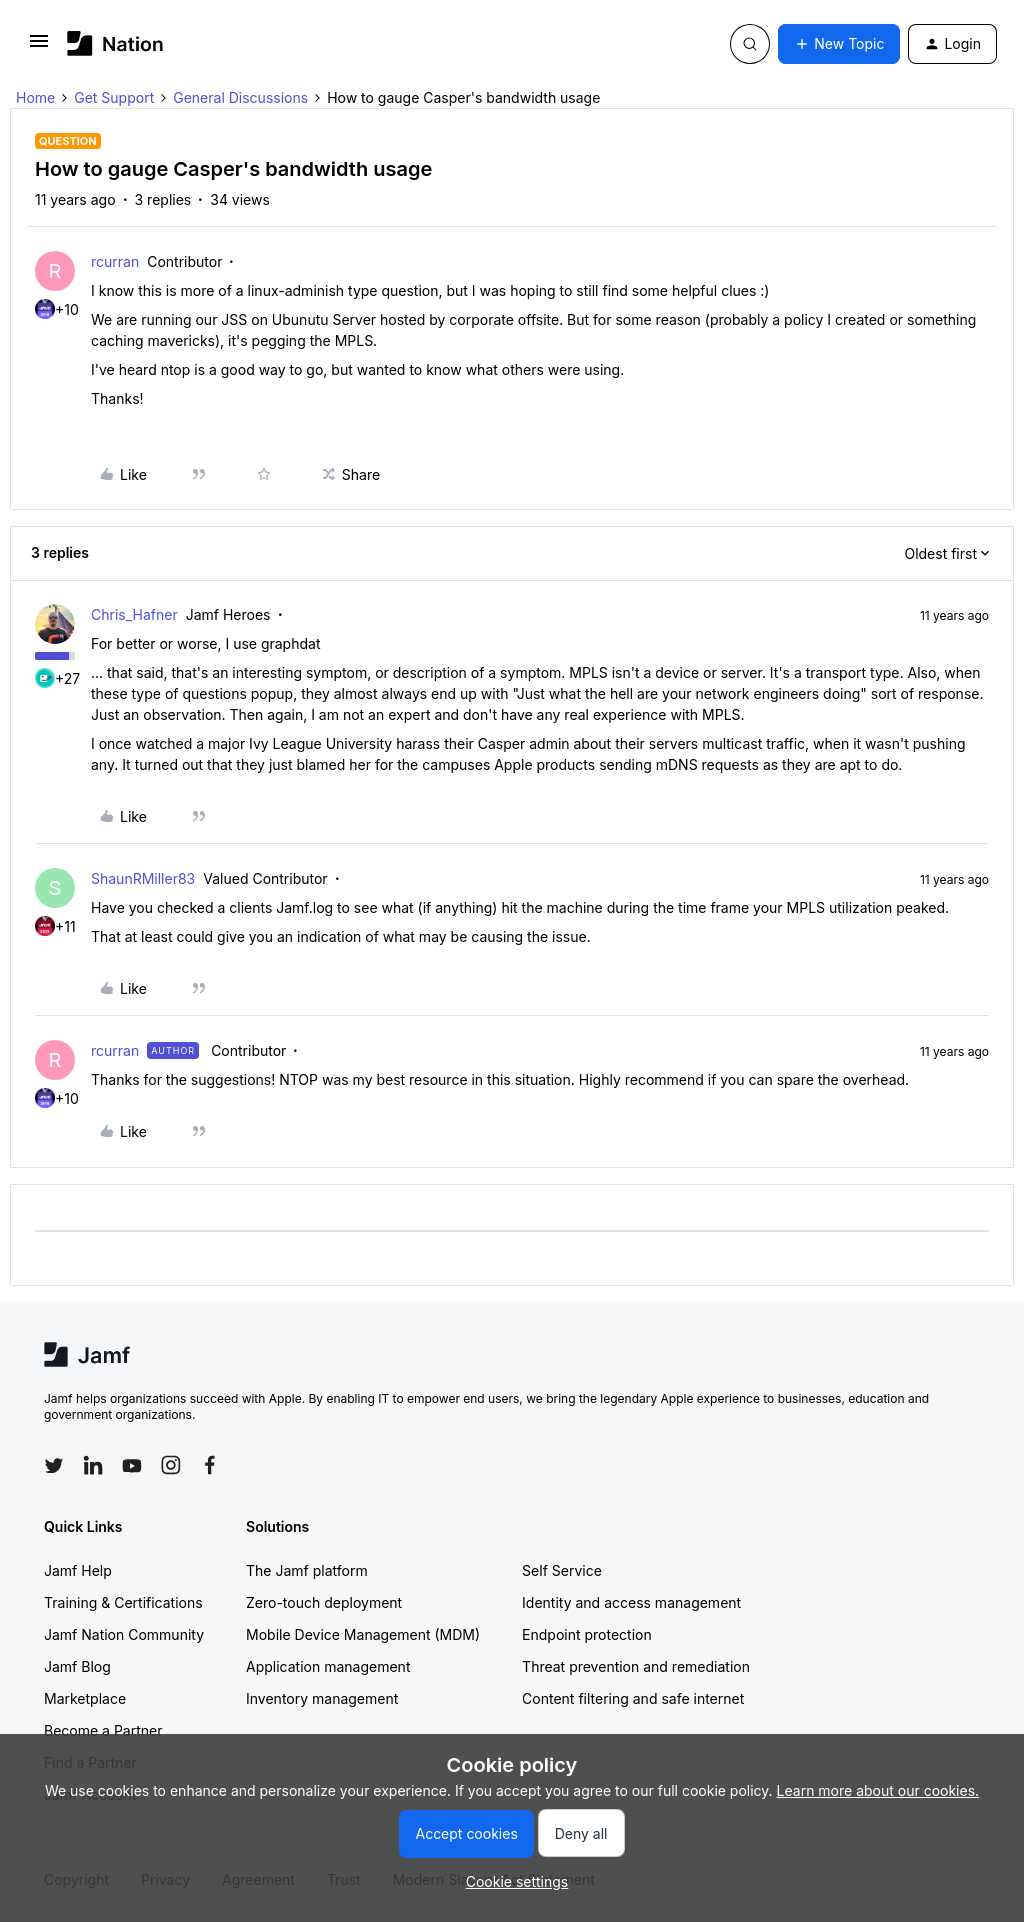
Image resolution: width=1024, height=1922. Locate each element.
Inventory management (322, 1698)
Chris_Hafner (134, 614)
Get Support (114, 97)
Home (35, 97)
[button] (39, 47)
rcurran (115, 261)
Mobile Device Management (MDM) (363, 1634)
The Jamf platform (307, 1570)
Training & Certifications (123, 1602)
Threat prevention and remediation (636, 1666)
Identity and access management (631, 1602)
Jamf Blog (77, 1666)
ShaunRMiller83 (143, 878)
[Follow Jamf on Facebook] (210, 1465)
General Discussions (240, 97)
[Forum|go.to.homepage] (115, 43)
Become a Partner (103, 1730)
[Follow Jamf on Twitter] (54, 1466)
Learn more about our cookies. (878, 1790)
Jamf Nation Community (124, 1634)
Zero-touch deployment (324, 1602)
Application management (328, 1666)
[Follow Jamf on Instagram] (171, 1465)
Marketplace (85, 1698)
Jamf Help (78, 1570)
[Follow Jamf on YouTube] (132, 1465)
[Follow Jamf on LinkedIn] (93, 1465)
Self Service (562, 1570)
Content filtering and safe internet (633, 1698)
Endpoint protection (587, 1634)
